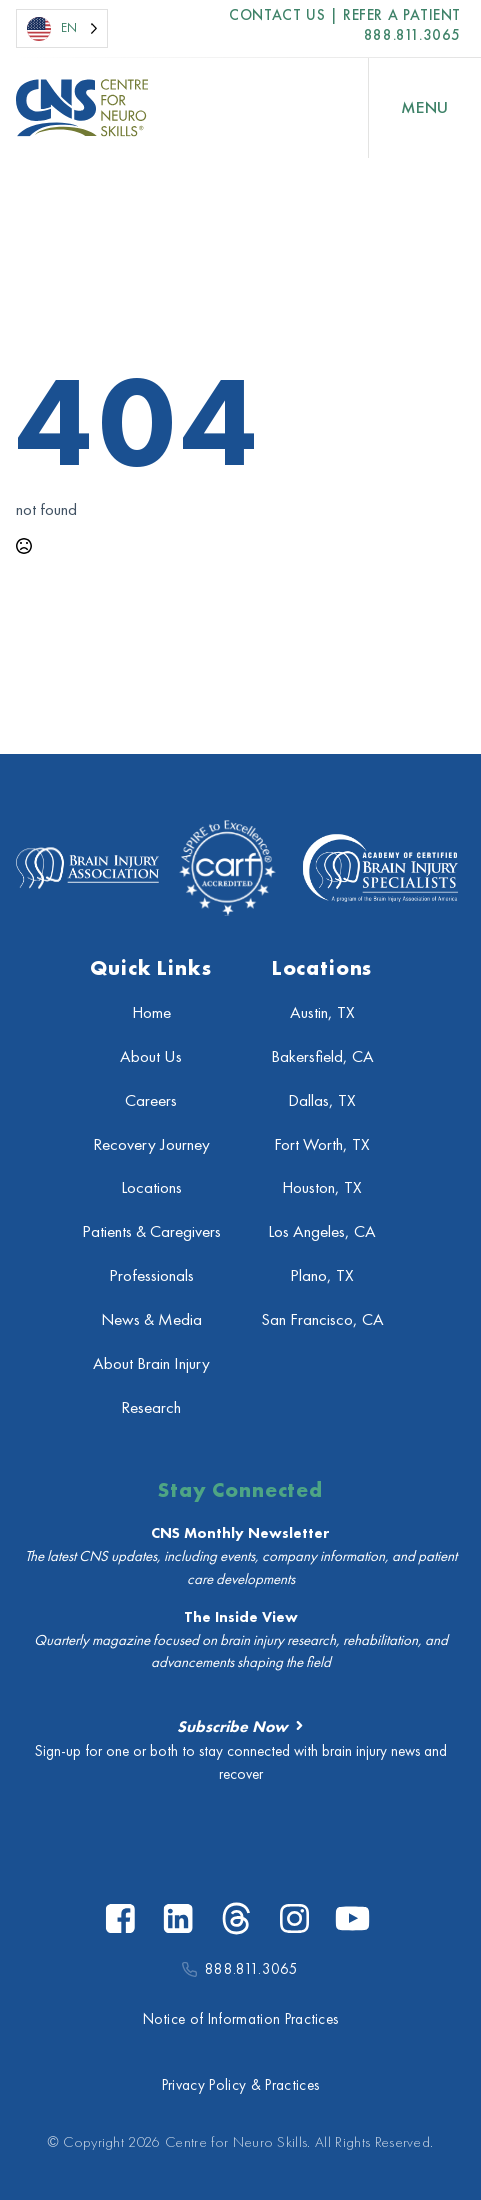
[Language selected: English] (62, 28)
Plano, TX (322, 1275)
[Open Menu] (425, 108)
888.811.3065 (412, 35)
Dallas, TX (322, 1100)
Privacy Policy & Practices (240, 2085)
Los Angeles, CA (322, 1231)
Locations (151, 1187)
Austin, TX (322, 1012)
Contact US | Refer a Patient (345, 15)
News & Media (151, 1319)
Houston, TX (322, 1187)
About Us (151, 1056)
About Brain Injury (151, 1363)
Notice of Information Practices (241, 2019)
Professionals (151, 1275)
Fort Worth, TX (322, 1144)
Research (151, 1407)
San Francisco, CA (322, 1319)
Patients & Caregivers (151, 1231)
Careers (151, 1100)
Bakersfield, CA (322, 1056)
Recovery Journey (151, 1144)
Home (151, 1012)
